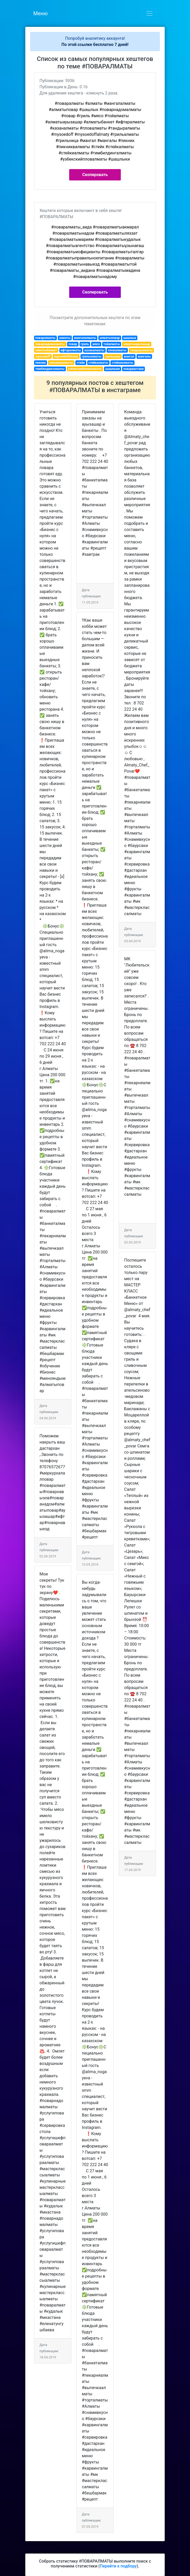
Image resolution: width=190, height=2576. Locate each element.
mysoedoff (42, 356)
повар (72, 344)
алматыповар (110, 338)
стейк (81, 362)
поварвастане (133, 369)
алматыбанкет (46, 350)
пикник (40, 362)
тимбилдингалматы (50, 369)
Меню (40, 13)
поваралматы (45, 338)
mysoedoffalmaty (66, 356)
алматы (65, 338)
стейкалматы (98, 362)
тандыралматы (141, 350)
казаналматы (94, 350)
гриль (85, 344)
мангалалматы (85, 338)
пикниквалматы (61, 362)
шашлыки (112, 369)
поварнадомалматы (50, 344)
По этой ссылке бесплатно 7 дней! (95, 44)
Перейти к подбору (118, 2566)
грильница (112, 356)
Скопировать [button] (95, 174)
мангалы (144, 356)
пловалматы (117, 350)
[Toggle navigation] (149, 13)
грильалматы (91, 356)
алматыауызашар (136, 344)
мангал (129, 356)
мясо (96, 344)
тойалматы (111, 344)
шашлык (129, 338)
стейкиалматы (122, 362)
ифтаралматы (70, 350)
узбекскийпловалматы (85, 369)
